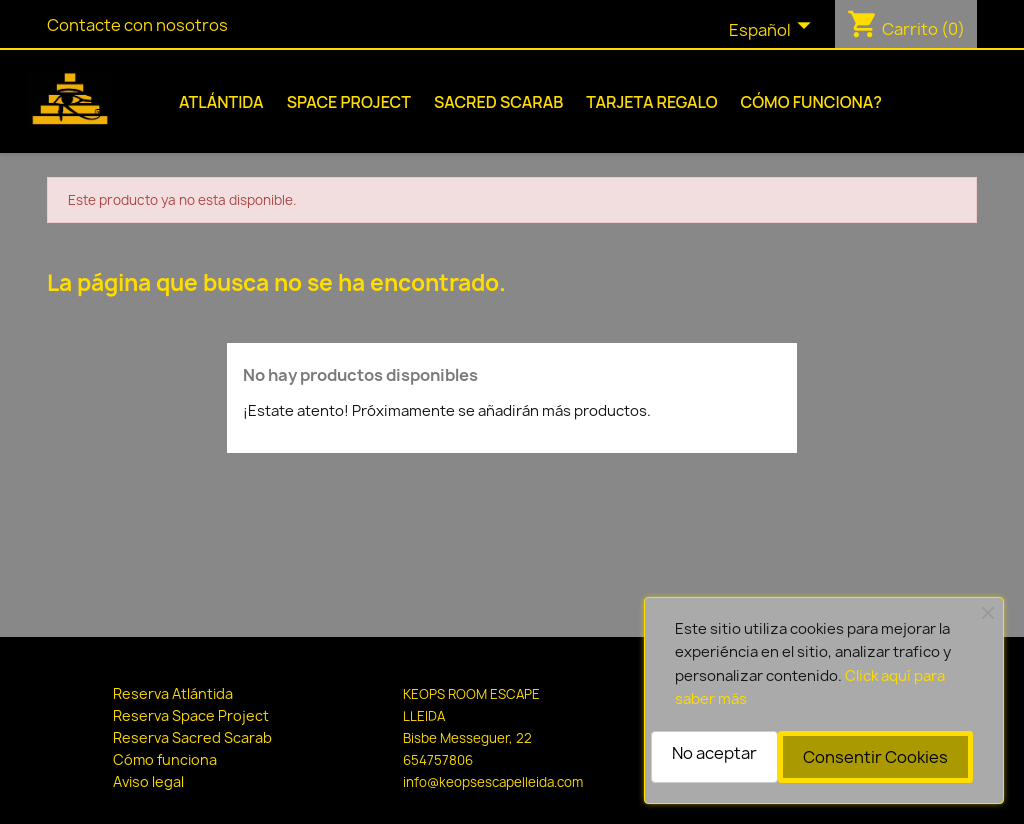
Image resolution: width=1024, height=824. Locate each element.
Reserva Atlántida (173, 693)
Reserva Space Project (191, 715)
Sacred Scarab (498, 102)
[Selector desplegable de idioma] (774, 31)
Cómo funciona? (812, 102)
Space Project (349, 102)
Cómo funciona (165, 759)
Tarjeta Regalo (651, 102)
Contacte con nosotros (137, 25)
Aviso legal (148, 781)
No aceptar (714, 753)
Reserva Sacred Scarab (192, 737)
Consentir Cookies (875, 757)
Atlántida (221, 102)
